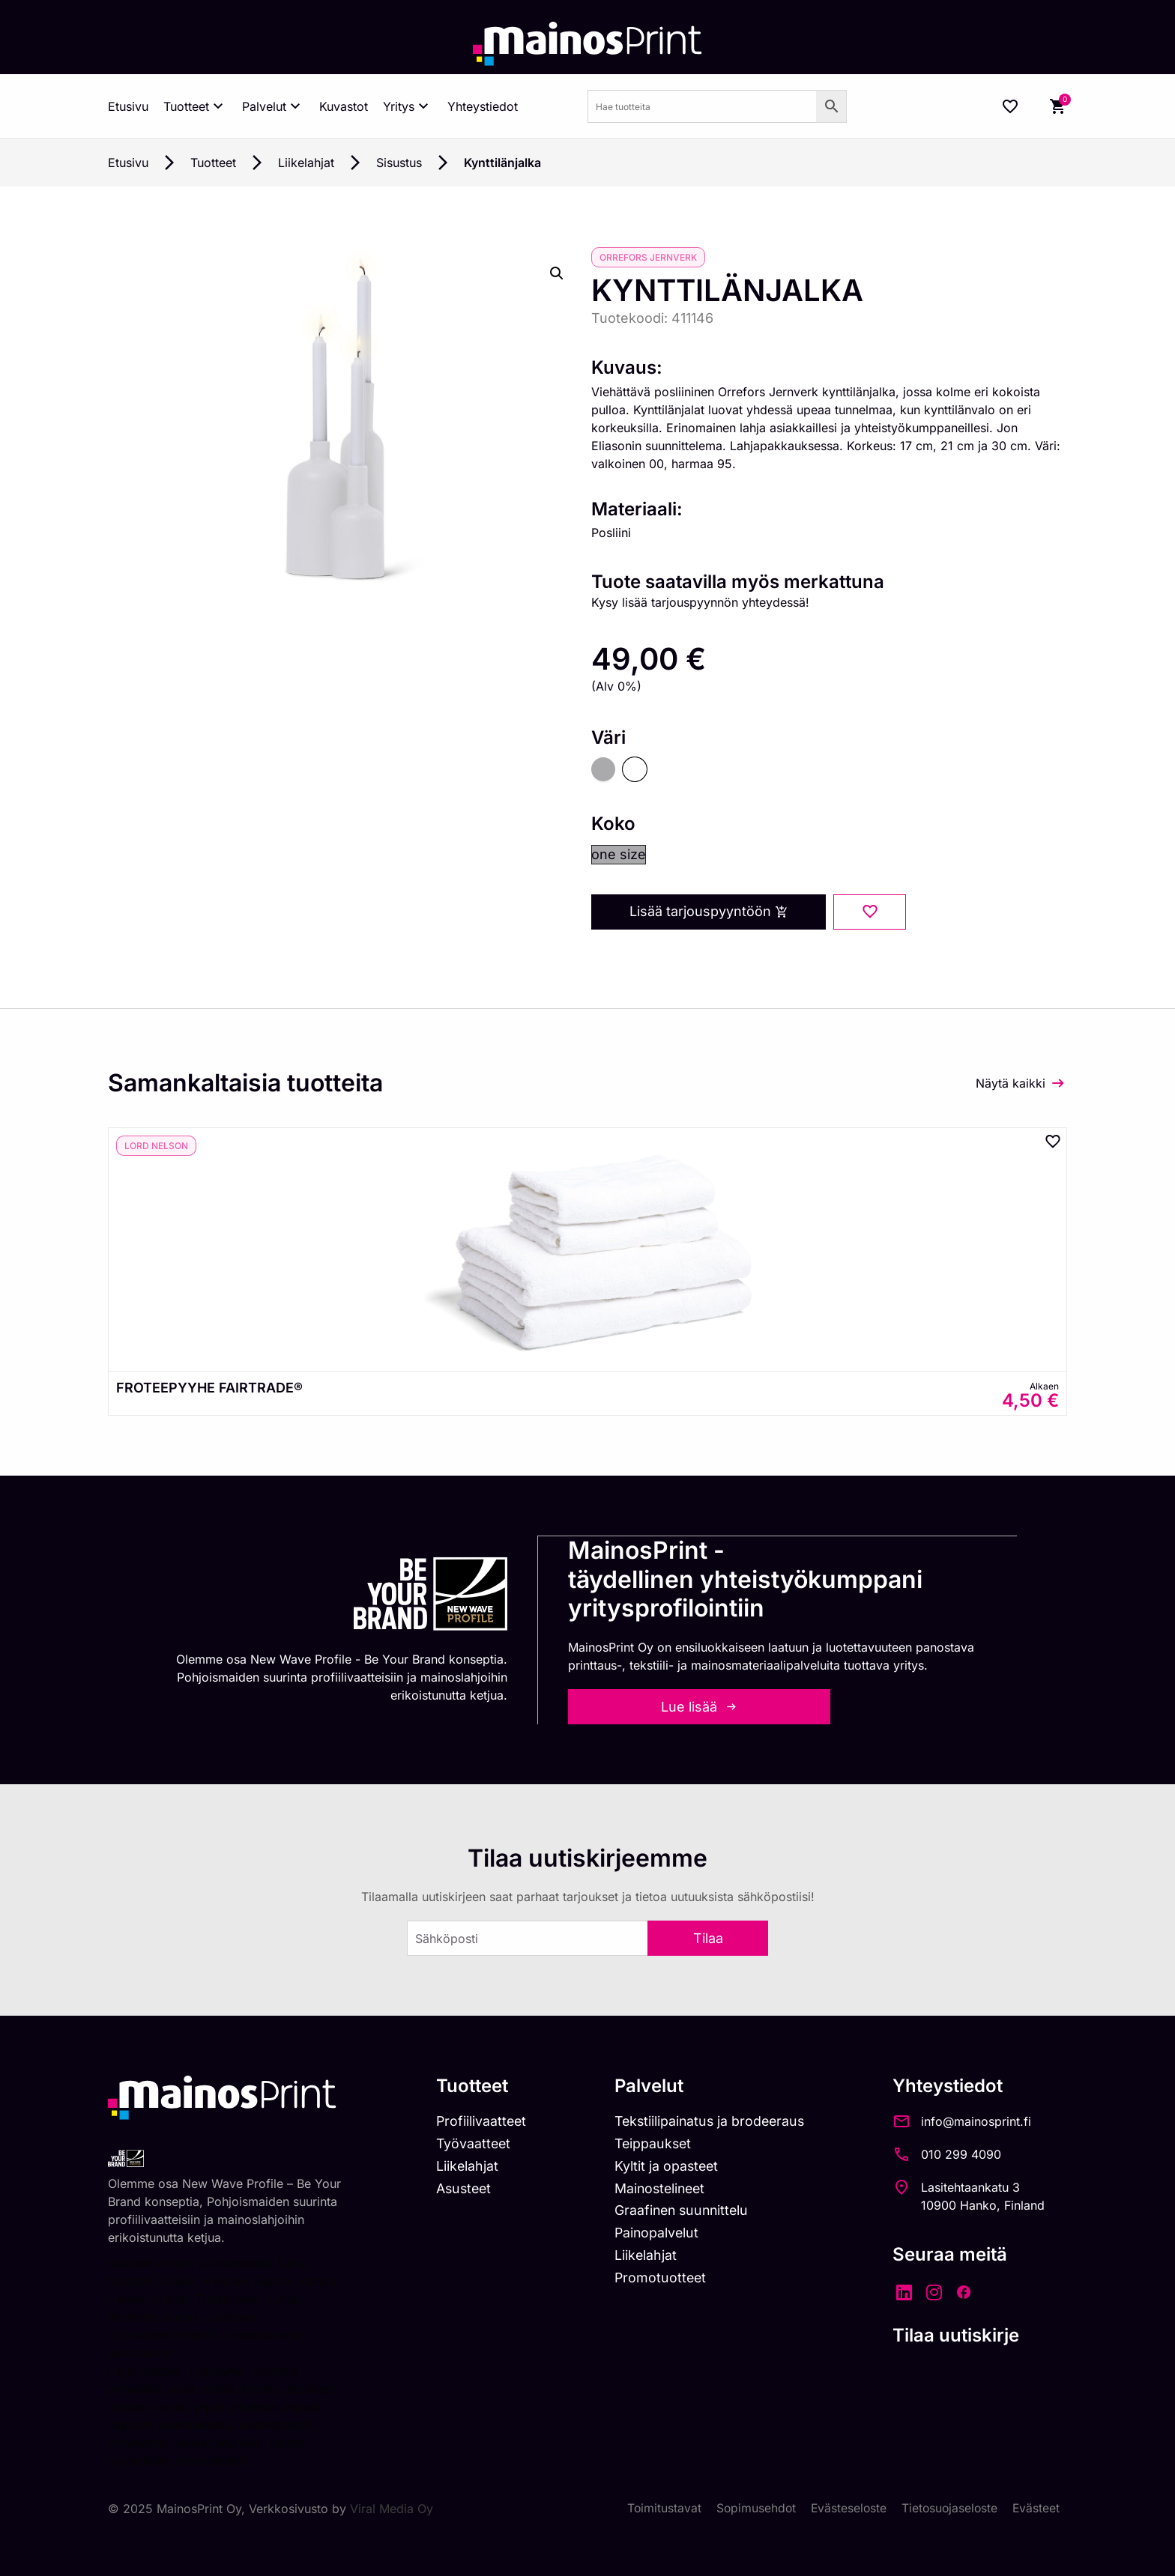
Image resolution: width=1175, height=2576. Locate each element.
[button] (556, 273)
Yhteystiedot (482, 106)
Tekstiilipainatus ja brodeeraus (714, 2120)
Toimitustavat (657, 2507)
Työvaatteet (474, 2143)
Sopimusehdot (750, 2507)
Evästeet (1036, 2507)
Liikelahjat (306, 162)
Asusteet (465, 2188)
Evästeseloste (844, 2507)
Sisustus (399, 162)
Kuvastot (343, 106)
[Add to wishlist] (869, 912)
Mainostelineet (664, 2188)
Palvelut (273, 106)
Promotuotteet (663, 2278)
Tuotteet (195, 106)
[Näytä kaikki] (1058, 1082)
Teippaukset (656, 2143)
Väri (608, 737)
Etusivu (128, 106)
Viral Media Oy (391, 2507)
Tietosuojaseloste (947, 2507)
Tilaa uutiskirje (964, 2334)
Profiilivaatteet (482, 2120)
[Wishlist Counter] (1010, 106)
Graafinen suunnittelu (686, 2211)
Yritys (407, 106)
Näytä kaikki (1010, 1082)
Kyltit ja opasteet (669, 2165)
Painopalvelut (660, 2233)
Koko (613, 823)
